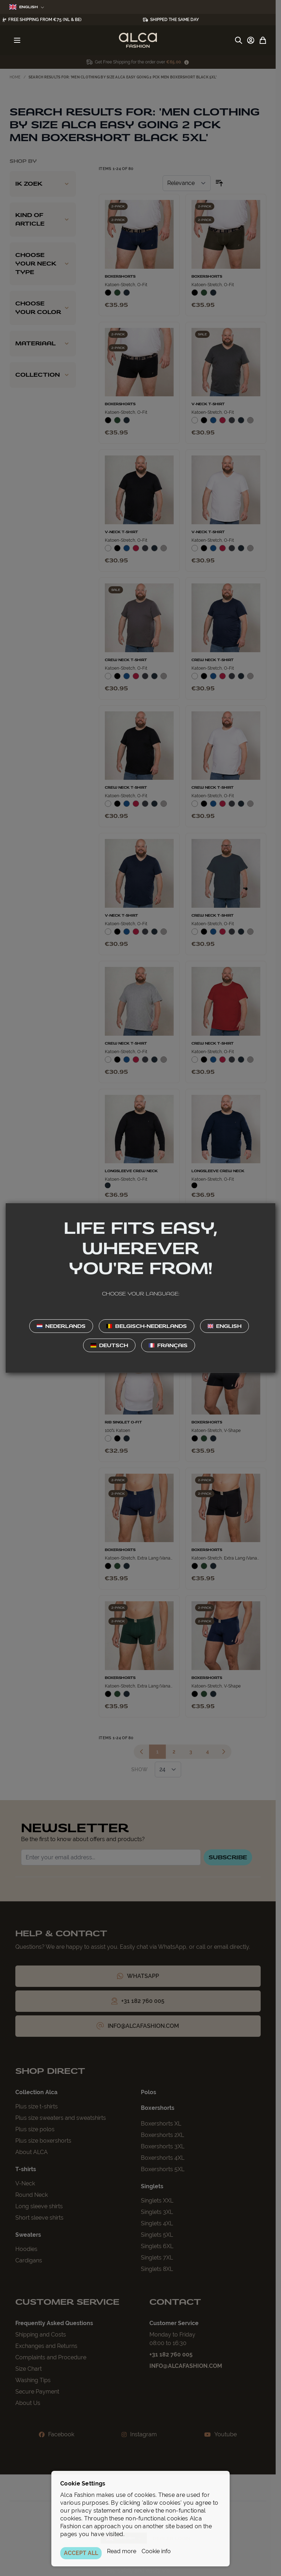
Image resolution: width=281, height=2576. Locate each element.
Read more (121, 2551)
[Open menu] (17, 40)
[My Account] (250, 40)
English (26, 7)
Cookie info (156, 2551)
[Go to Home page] (138, 40)
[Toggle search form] (238, 40)
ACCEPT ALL (81, 2553)
